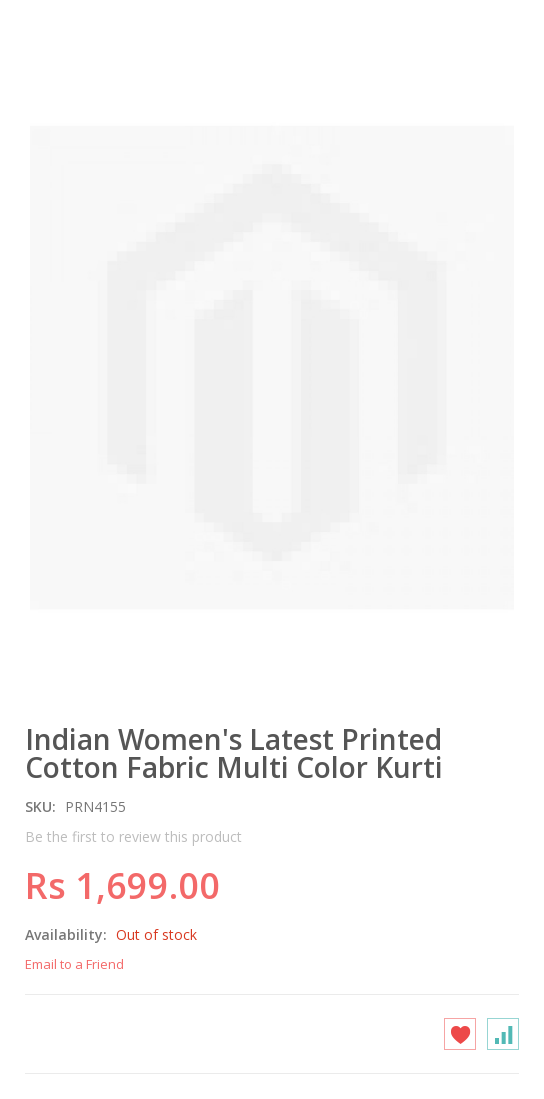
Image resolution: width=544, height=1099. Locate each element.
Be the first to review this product (133, 836)
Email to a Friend (74, 964)
